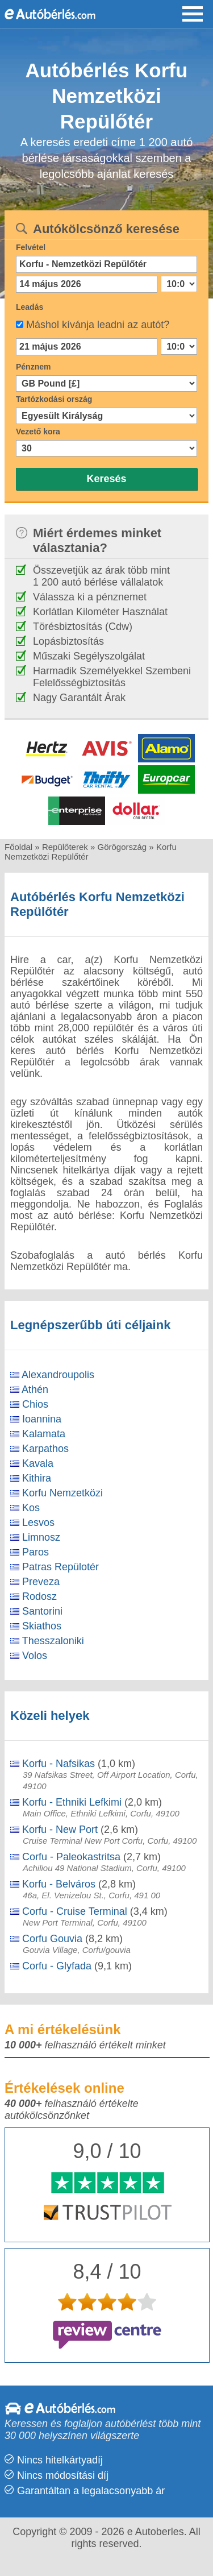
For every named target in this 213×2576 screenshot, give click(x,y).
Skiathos (35, 1626)
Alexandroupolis (52, 1374)
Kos (25, 1507)
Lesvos (32, 1522)
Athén (29, 1389)
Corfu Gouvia (46, 1938)
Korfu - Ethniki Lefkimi (66, 1802)
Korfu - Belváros (52, 1884)
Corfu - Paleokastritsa (65, 1856)
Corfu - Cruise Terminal (68, 1911)
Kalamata (37, 1434)
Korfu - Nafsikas (52, 1763)
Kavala (31, 1463)
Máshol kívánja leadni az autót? (97, 324)
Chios (29, 1404)
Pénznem (33, 366)
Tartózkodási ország (54, 399)
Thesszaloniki (47, 1640)
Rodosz (33, 1596)
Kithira (30, 1478)
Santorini (36, 1611)
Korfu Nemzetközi (56, 1493)
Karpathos (39, 1448)
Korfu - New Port (54, 1829)
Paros (29, 1552)
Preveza (35, 1581)
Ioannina (35, 1419)
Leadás (29, 307)
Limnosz (35, 1537)
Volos (28, 1655)
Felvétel (30, 247)
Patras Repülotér (54, 1567)
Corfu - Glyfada (50, 1966)
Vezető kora (38, 431)
